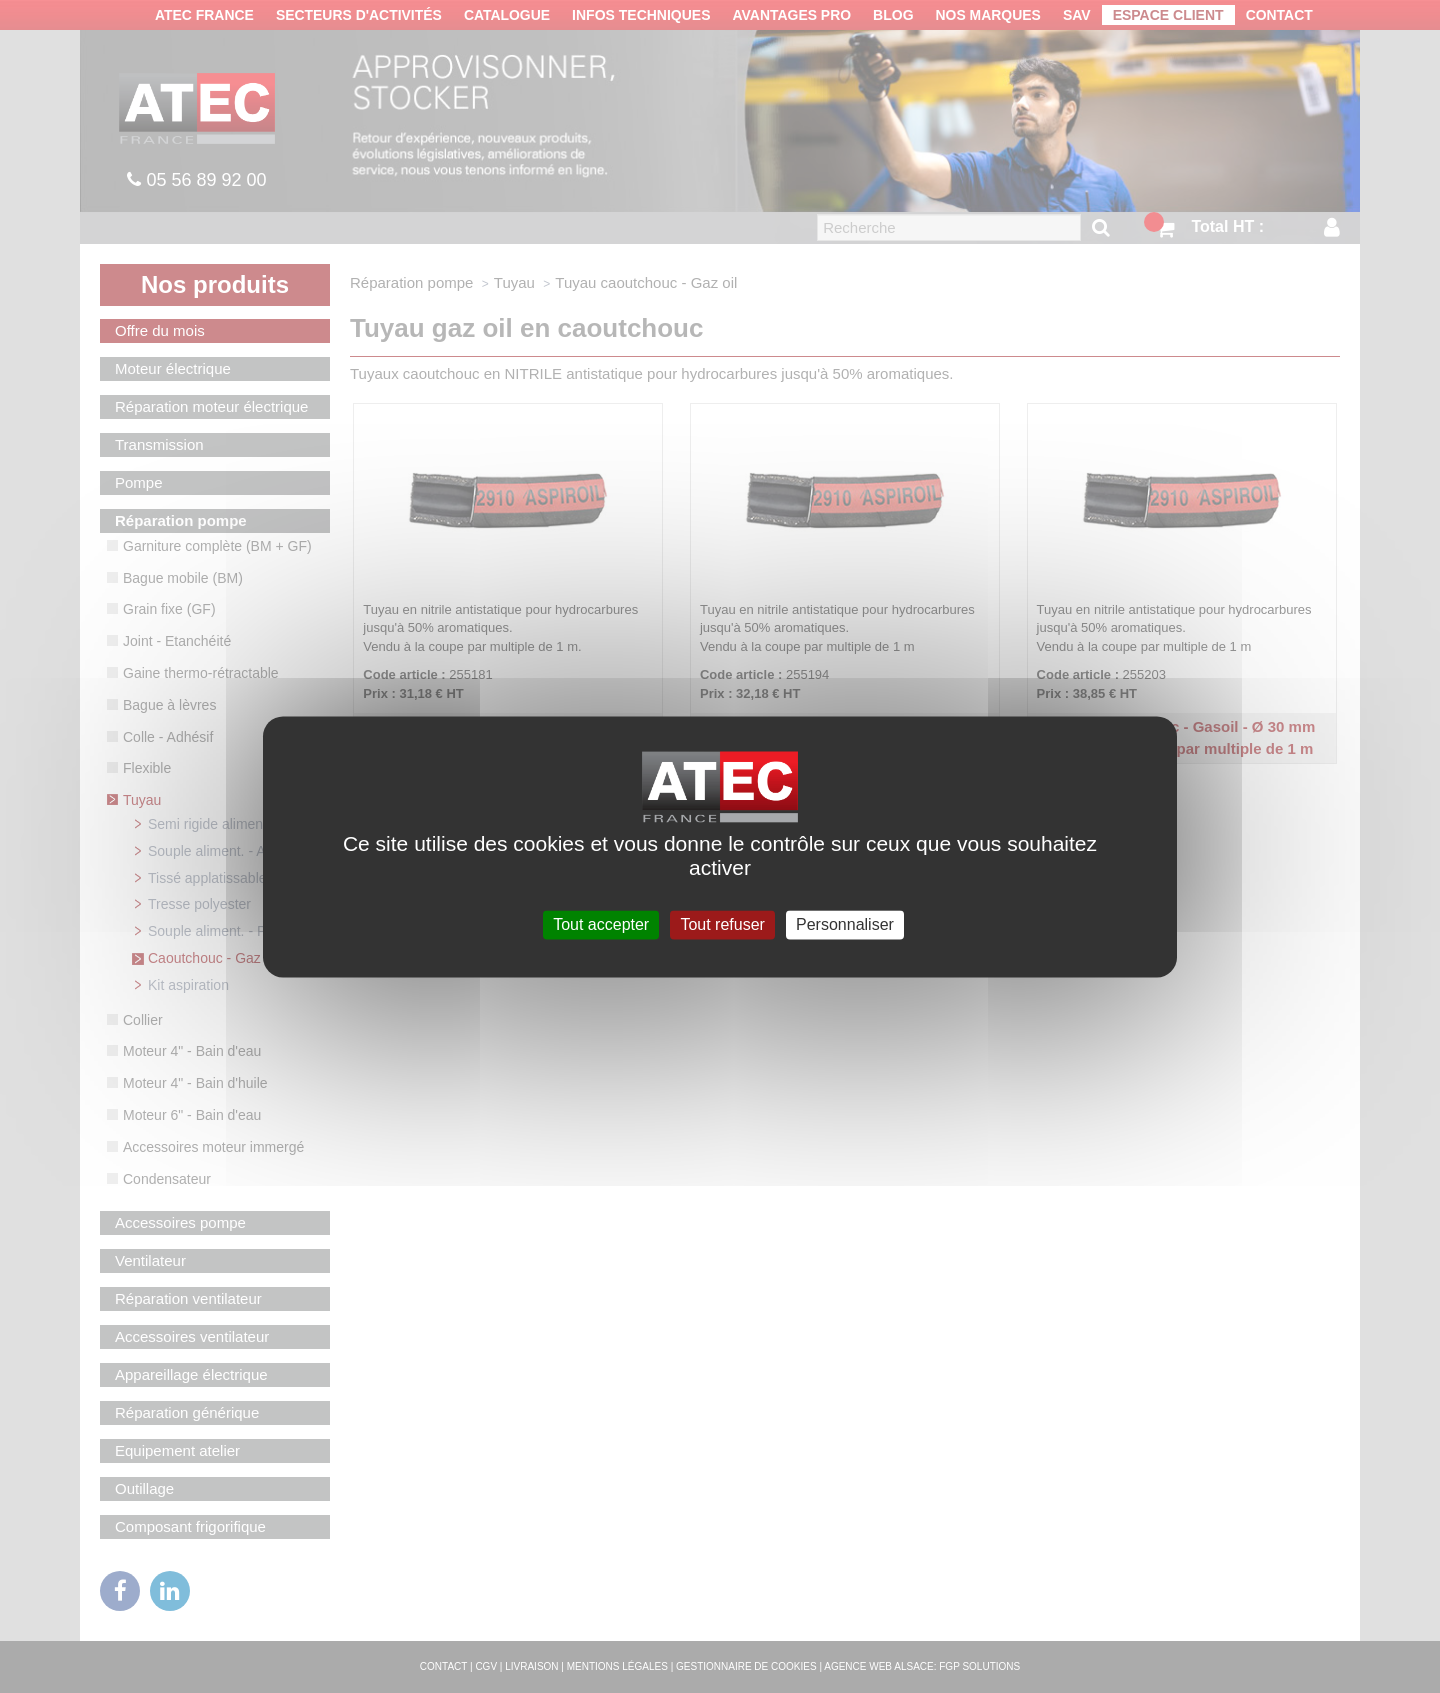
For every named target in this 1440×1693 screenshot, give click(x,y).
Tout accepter (601, 924)
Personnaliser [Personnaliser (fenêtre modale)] (845, 924)
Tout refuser (722, 924)
